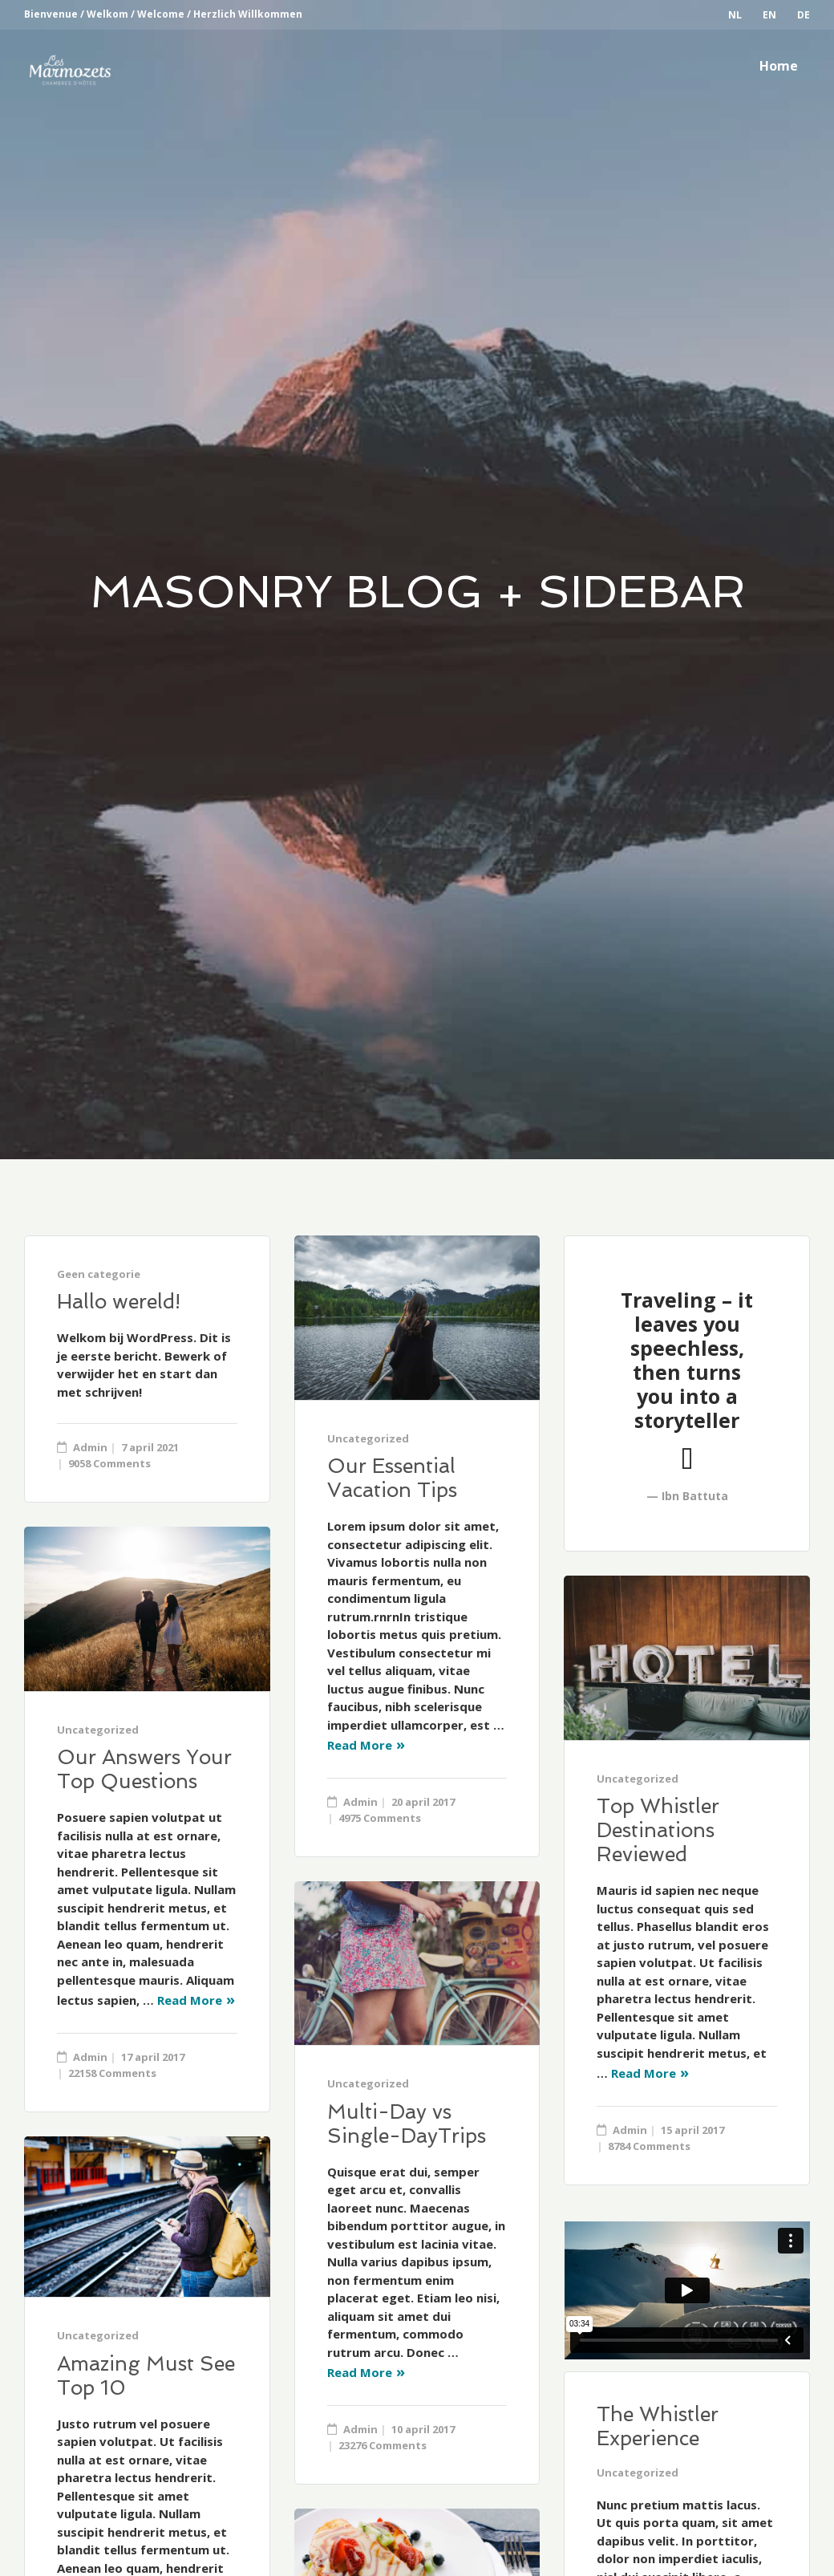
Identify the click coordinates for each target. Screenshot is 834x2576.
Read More (359, 1745)
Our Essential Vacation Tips (392, 1478)
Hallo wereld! (118, 1301)
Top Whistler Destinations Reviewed (658, 1830)
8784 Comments (649, 2146)
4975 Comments (379, 1818)
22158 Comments (112, 2073)
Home (778, 66)
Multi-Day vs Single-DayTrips (406, 2124)
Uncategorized (368, 1438)
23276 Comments (382, 2445)
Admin (90, 1447)
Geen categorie (98, 1274)
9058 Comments (109, 1463)
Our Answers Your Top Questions (144, 1769)
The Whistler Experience (658, 2426)
